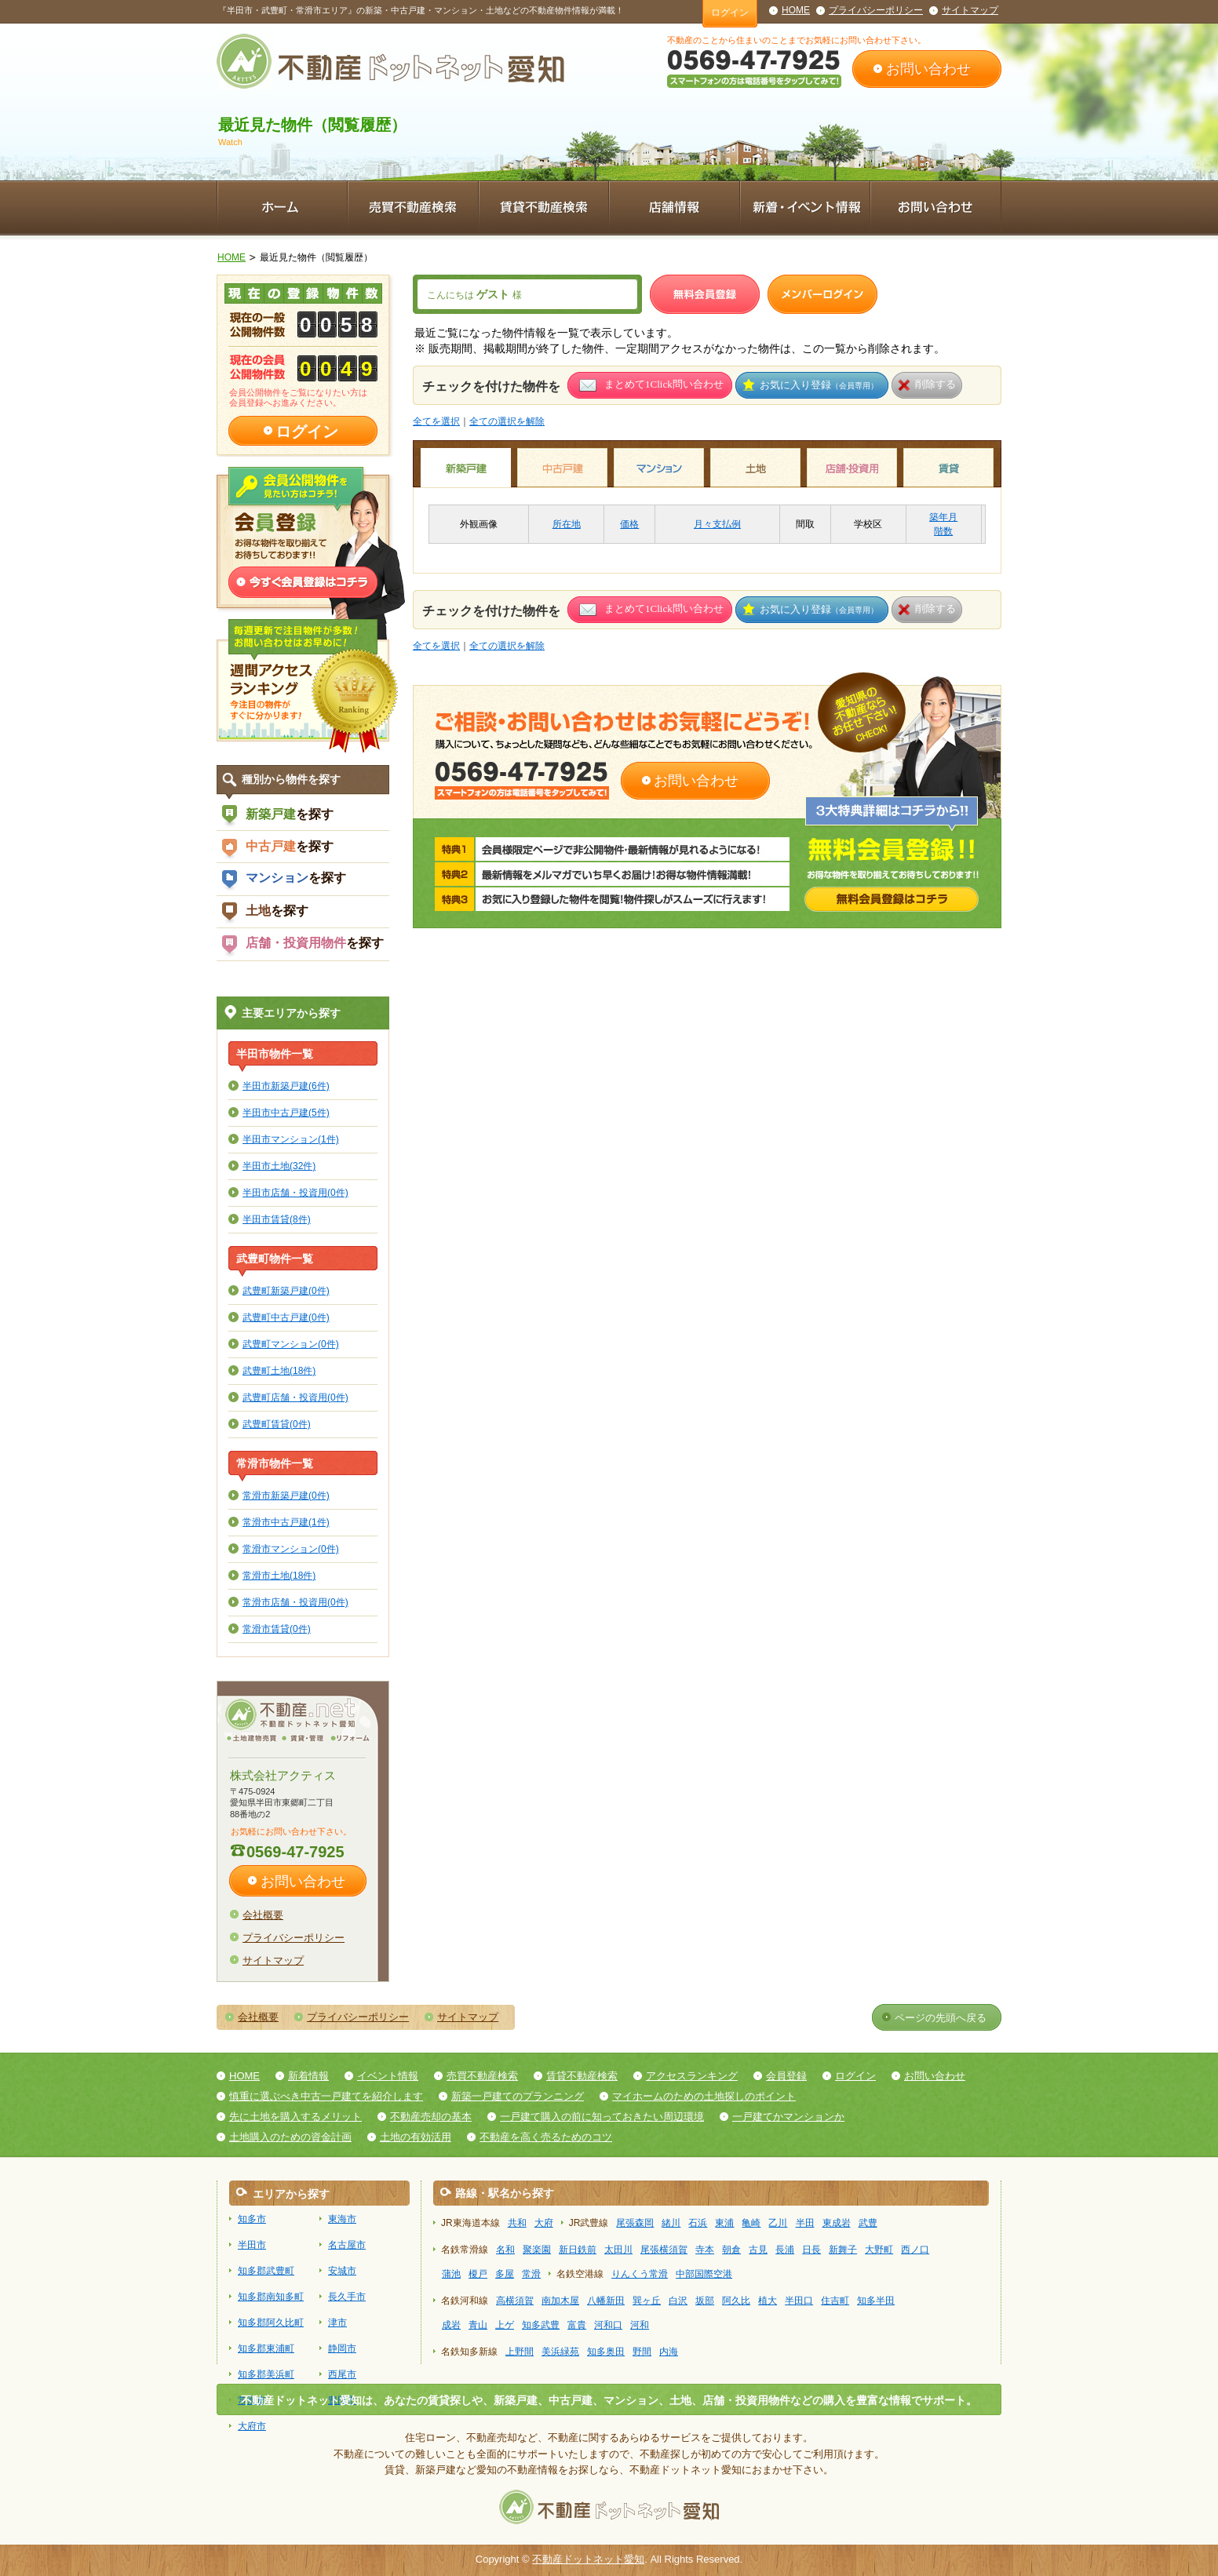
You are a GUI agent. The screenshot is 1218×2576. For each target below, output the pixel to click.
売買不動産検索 (482, 2076)
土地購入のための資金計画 (290, 2137)
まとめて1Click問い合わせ (664, 384)
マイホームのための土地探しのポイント (704, 2096)
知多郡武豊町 (266, 2270)
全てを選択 (436, 421)
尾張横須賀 (663, 2249)
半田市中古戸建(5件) (286, 1112)
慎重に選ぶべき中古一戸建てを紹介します (326, 2096)
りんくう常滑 (639, 2273)
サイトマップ (970, 10)
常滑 (531, 2273)
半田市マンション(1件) (291, 1139)
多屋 (504, 2273)
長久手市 (347, 2296)
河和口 (608, 2324)
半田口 (799, 2300)
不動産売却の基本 (431, 2116)
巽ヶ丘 (647, 2300)
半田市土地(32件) (279, 1165)
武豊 (868, 2222)
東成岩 (836, 2222)
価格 (629, 524)
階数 (943, 531)
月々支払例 (717, 524)
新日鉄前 (577, 2249)
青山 (478, 2324)
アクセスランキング (692, 2076)
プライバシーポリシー (876, 10)
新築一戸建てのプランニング (517, 2096)
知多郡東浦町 (266, 2348)
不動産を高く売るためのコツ (546, 2137)
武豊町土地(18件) (279, 1370)
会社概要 (263, 1915)
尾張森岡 (635, 2222)
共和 (517, 2222)
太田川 (618, 2249)
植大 (767, 2300)
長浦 (784, 2249)
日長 (811, 2249)
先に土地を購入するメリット (295, 2116)
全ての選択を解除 (507, 421)
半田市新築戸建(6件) (286, 1085)
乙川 (777, 2222)
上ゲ (504, 2324)
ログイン (730, 12)
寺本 (704, 2249)
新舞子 (843, 2249)
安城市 (342, 2270)
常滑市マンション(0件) (291, 1548)
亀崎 (751, 2222)
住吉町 (835, 2300)
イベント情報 (387, 2076)
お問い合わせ (928, 69)
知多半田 (876, 2300)
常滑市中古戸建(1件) (286, 1522)
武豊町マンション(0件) (291, 1344)
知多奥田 (606, 2351)
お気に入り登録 (819, 385)
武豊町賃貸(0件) (277, 1424)
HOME (796, 10)
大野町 (879, 2249)
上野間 (519, 2351)
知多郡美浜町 (266, 2374)
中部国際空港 (704, 2273)
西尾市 (342, 2374)
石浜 (697, 2222)
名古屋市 (347, 2244)
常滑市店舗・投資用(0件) (295, 1602)
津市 (337, 2322)
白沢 (678, 2300)
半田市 (252, 2244)
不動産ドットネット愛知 (588, 2559)
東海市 (342, 2218)
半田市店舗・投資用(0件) (295, 1192)
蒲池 (451, 2273)
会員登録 (786, 2076)
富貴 (576, 2324)
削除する (935, 384)
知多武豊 (541, 2324)
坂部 (704, 2300)
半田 (805, 2222)
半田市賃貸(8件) (277, 1219)
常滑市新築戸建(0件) (286, 1495)
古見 (758, 2249)
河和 (639, 2324)
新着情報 (308, 2076)
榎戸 (478, 2273)
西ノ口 (915, 2249)
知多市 (252, 2218)
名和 (505, 2249)
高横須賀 (515, 2300)
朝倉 (731, 2249)
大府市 (252, 2426)
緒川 (671, 2222)
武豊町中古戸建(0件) (286, 1317)
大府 (543, 2222)
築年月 (943, 517)
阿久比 (736, 2300)
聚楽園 (537, 2249)
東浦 (724, 2222)
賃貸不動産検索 (582, 2076)
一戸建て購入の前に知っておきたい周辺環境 (602, 2116)
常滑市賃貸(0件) (277, 1628)
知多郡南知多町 (271, 2296)
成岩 (451, 2324)
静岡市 (342, 2348)
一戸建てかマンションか (788, 2116)
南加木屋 (560, 2300)
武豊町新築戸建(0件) (286, 1290)
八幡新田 (606, 2300)
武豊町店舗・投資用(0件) (295, 1397)
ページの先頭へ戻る (940, 2018)
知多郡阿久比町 (271, 2322)
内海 (668, 2351)
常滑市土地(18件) (279, 1575)
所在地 (566, 524)
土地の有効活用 (415, 2137)
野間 (642, 2351)
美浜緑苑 (560, 2351)
